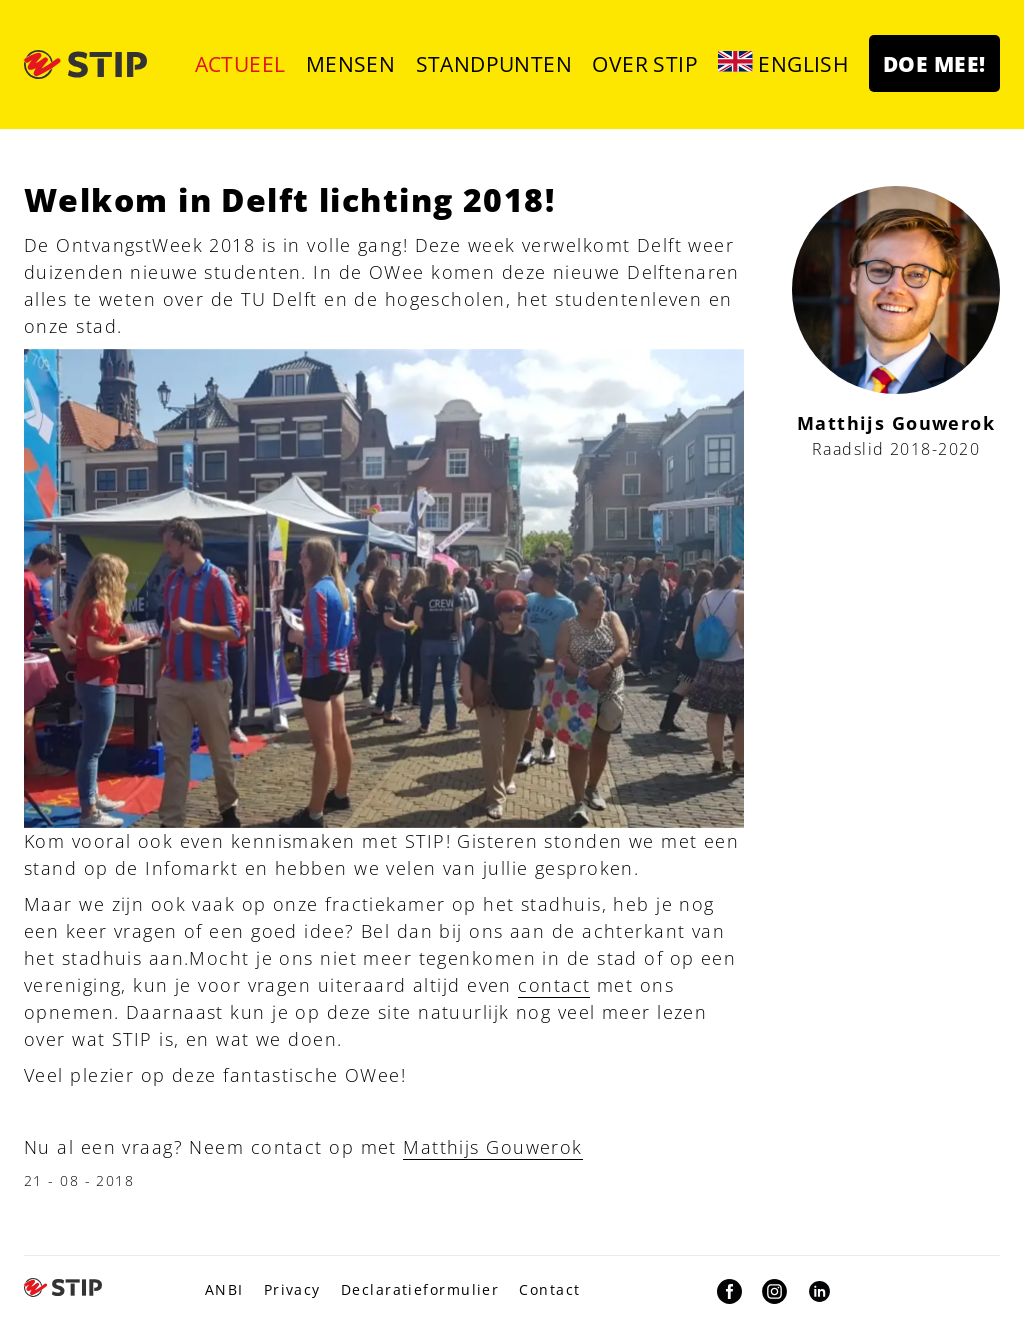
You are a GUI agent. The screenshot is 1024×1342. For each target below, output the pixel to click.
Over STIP (645, 64)
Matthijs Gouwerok (492, 1147)
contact (554, 985)
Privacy (292, 1289)
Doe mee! (934, 64)
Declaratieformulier (420, 1289)
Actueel (240, 64)
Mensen (351, 64)
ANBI (224, 1289)
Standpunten (494, 64)
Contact (549, 1289)
